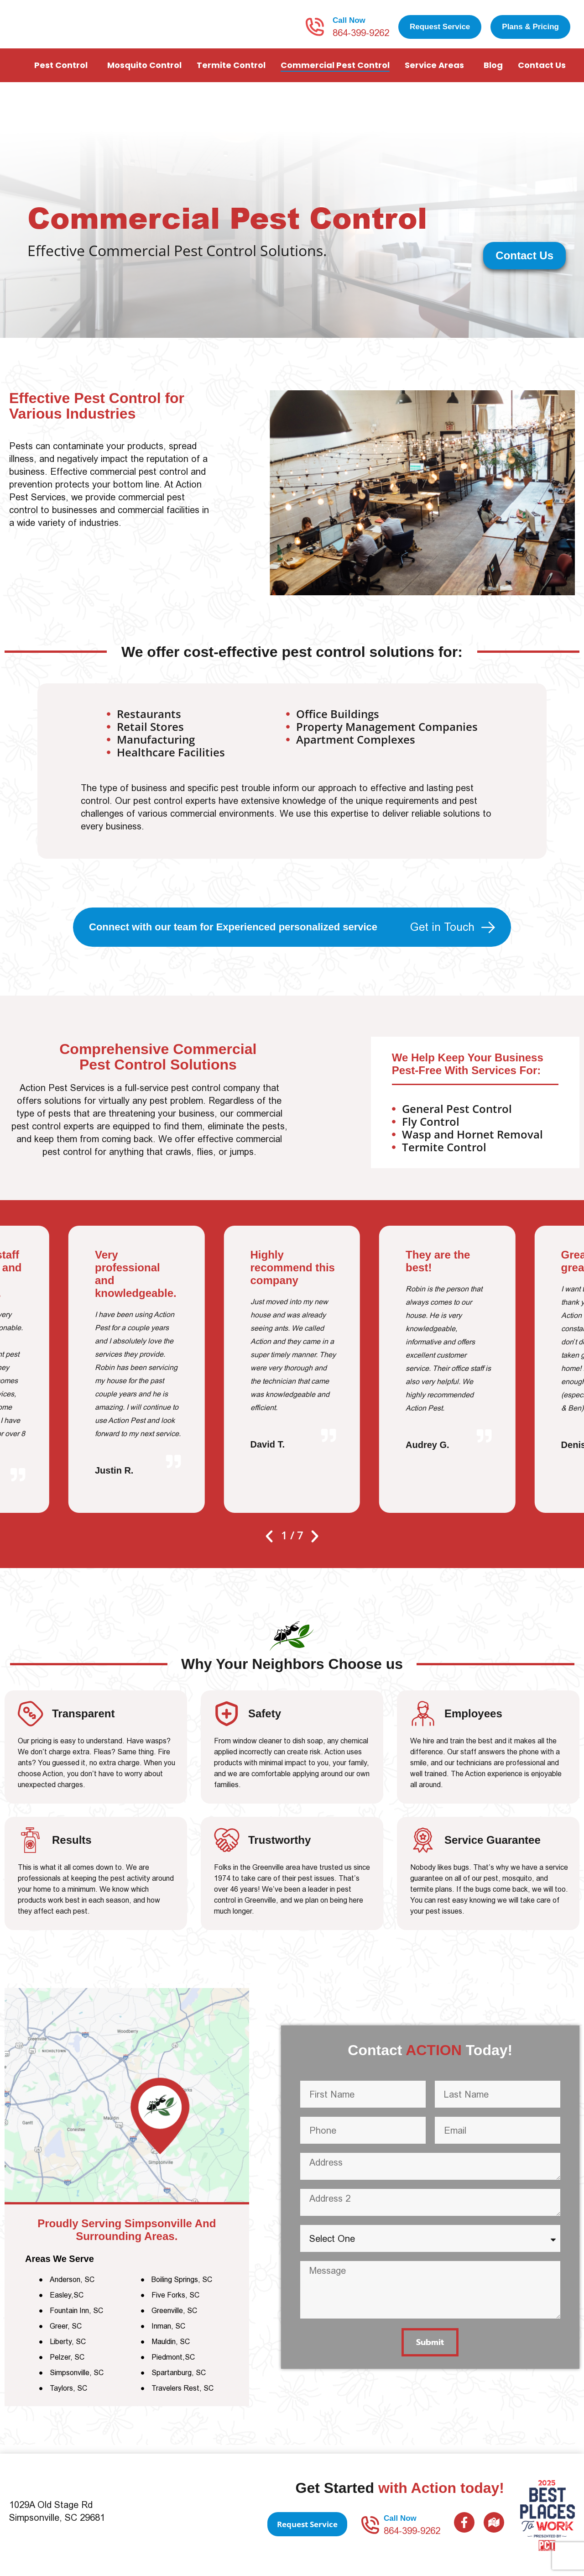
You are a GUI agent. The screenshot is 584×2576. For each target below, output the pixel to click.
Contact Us (544, 73)
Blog (493, 73)
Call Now (349, 25)
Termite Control (231, 73)
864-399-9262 (361, 37)
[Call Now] (315, 31)
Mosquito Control (144, 73)
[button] (269, 1545)
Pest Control (63, 73)
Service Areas (437, 73)
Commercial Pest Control (335, 73)
